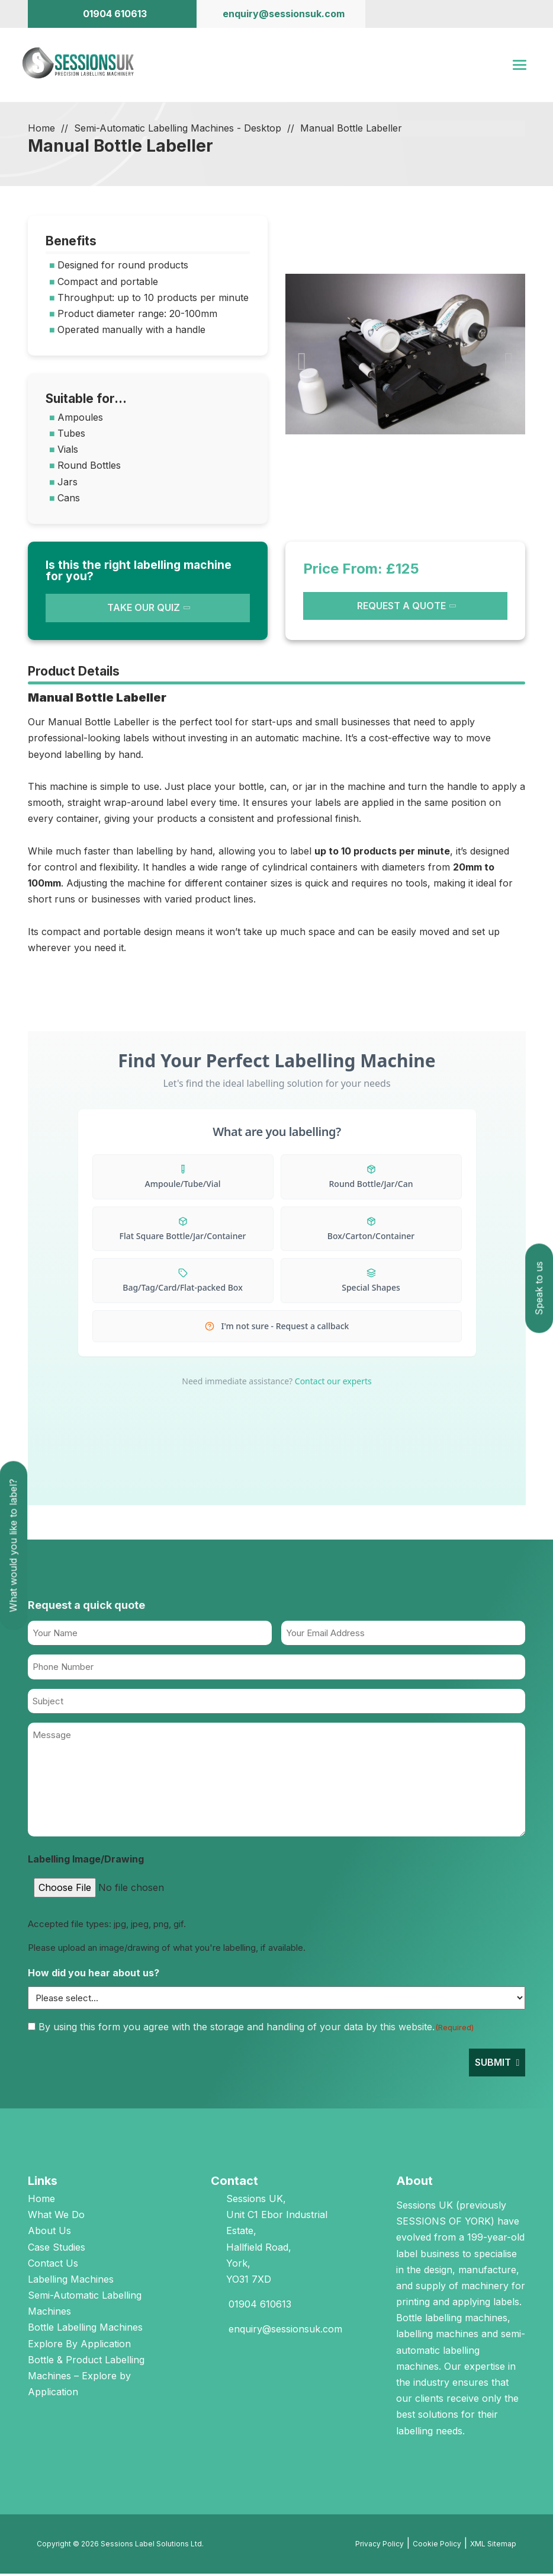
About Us (49, 2233)
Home (41, 130)
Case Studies (56, 2249)
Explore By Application (79, 2345)
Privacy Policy (379, 2545)
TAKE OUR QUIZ (143, 610)
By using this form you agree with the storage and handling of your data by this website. (256, 2028)
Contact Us (53, 2265)
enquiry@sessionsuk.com (285, 2331)
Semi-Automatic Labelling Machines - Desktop (177, 130)
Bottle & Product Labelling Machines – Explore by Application (86, 2377)
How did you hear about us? (93, 1975)
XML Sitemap (493, 2545)
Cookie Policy (437, 2545)
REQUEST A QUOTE (401, 607)
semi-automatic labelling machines (460, 2352)
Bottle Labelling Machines (85, 2329)
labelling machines (437, 2336)
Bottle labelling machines (451, 2319)
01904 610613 (260, 2306)
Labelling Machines (71, 2281)
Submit (493, 2064)
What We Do (56, 2216)
